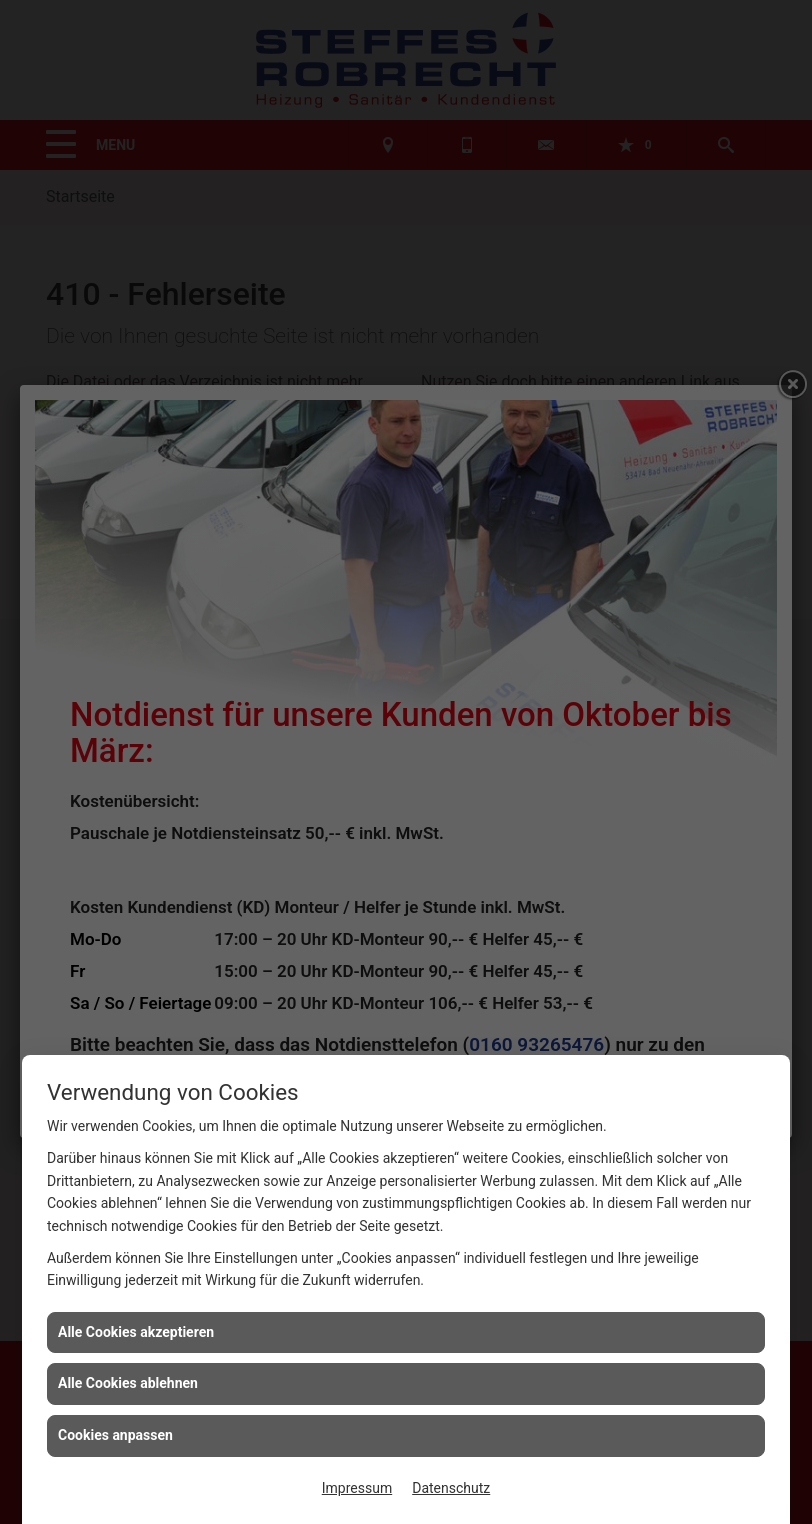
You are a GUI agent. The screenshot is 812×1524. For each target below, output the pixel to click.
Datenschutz (451, 1488)
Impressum (357, 1488)
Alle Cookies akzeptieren (136, 1332)
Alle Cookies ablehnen (128, 1383)
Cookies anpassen (115, 1435)
